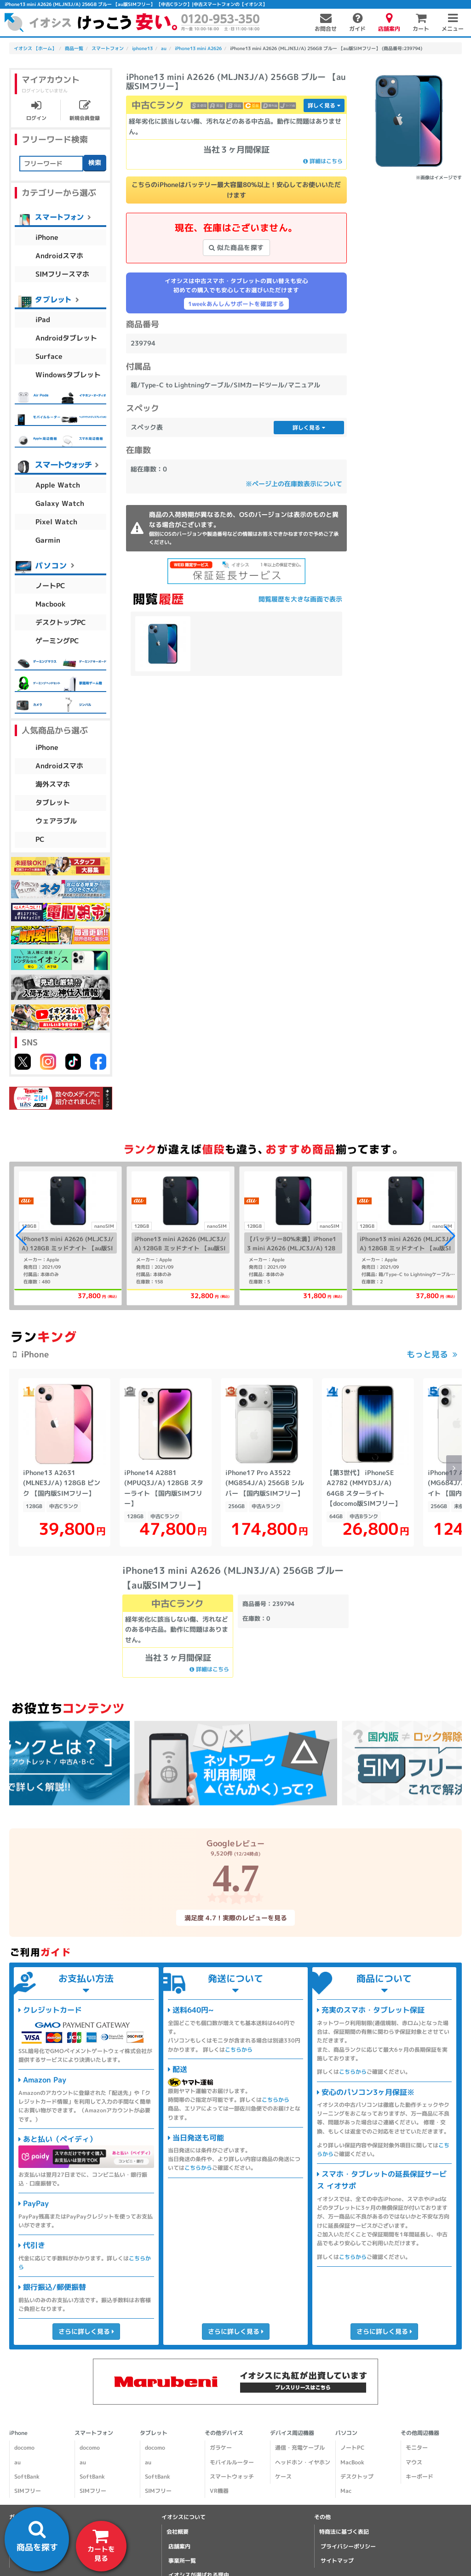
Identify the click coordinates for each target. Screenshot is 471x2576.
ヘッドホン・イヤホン (302, 2462)
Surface (49, 356)
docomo (24, 2447)
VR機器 (219, 2491)
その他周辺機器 (420, 2433)
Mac (345, 2491)
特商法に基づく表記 (344, 2532)
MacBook (352, 2462)
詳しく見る (324, 105)
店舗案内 (179, 2546)
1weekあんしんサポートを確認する (236, 304)
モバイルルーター (232, 2462)
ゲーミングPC (57, 640)
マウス (414, 2462)
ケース (283, 2476)
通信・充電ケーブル (300, 2447)
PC (40, 839)
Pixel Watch (56, 521)
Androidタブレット (66, 337)
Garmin (47, 540)
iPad (42, 319)
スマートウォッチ (232, 2476)
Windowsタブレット (68, 374)
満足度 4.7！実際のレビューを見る (235, 1917)
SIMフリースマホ (62, 273)
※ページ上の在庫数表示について (294, 483)
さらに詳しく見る (86, 2331)
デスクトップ (356, 2476)
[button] (450, 1236)
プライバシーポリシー (348, 2546)
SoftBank (27, 2476)
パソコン (346, 2433)
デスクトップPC (60, 622)
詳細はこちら (323, 161)
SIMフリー (27, 2491)
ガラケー (221, 2447)
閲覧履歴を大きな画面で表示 (300, 599)
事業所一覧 (182, 2561)
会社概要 (178, 2532)
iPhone (46, 237)
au (17, 2462)
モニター (417, 2447)
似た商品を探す (236, 247)
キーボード (419, 2476)
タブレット (52, 802)
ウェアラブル (56, 821)
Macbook (50, 603)
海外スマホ (52, 784)
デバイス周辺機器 (292, 2433)
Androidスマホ (59, 255)
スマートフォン (94, 2433)
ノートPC (50, 585)
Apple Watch (57, 484)
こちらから (239, 2049)
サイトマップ (337, 2561)
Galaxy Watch (59, 503)
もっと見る (427, 1354)
